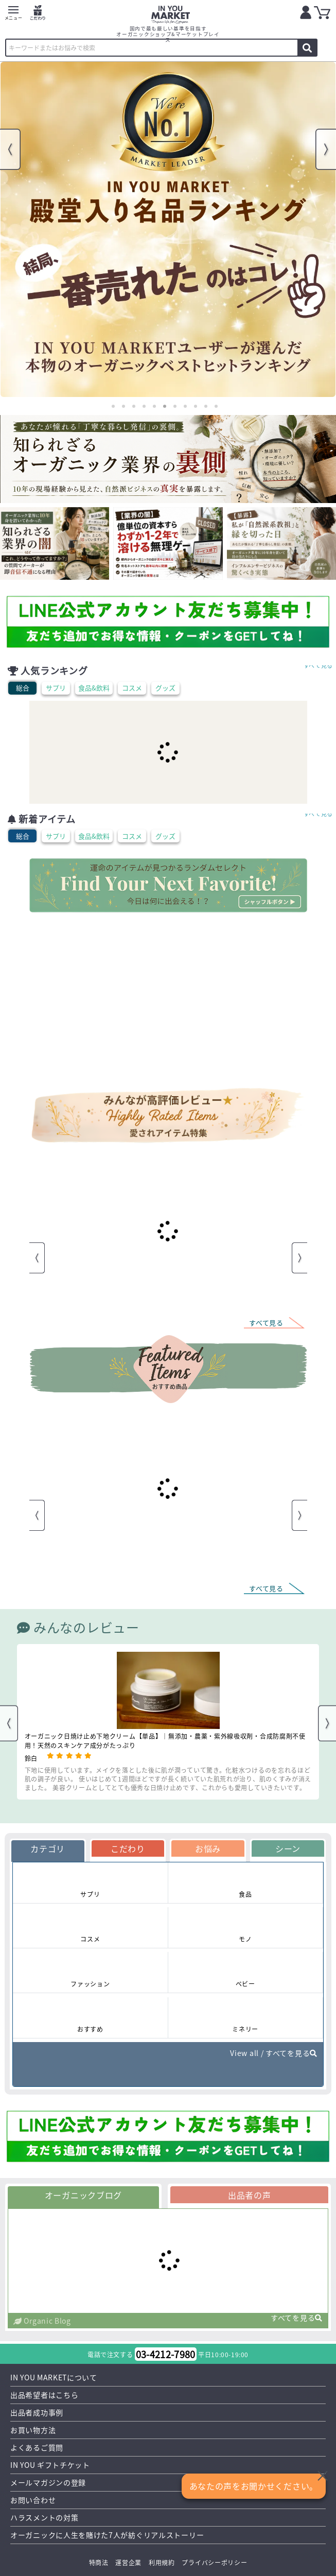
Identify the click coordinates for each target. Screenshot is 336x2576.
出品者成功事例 (36, 2412)
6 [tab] (164, 406)
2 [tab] (123, 406)
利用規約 (162, 2562)
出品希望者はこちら (44, 2395)
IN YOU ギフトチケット (50, 2465)
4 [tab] (144, 406)
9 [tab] (195, 406)
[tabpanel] (168, 229)
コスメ (132, 688)
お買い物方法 (33, 2430)
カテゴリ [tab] (47, 1848)
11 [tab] (216, 406)
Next (325, 149)
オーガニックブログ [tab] (83, 2195)
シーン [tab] (287, 1848)
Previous (10, 149)
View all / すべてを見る (273, 2053)
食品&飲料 (94, 688)
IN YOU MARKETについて (53, 2377)
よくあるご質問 (36, 2447)
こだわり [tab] (128, 1848)
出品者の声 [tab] (249, 2195)
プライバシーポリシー (214, 2562)
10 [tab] (205, 406)
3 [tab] (133, 406)
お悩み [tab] (208, 1848)
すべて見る (318, 665)
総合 (22, 688)
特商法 (99, 2562)
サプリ (56, 688)
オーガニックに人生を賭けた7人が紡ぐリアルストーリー (107, 2535)
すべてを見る (297, 2318)
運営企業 (128, 2562)
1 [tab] (113, 406)
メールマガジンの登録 (48, 2482)
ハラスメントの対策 (44, 2517)
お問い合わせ (33, 2500)
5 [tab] (154, 406)
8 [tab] (185, 406)
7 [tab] (174, 406)
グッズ (165, 688)
